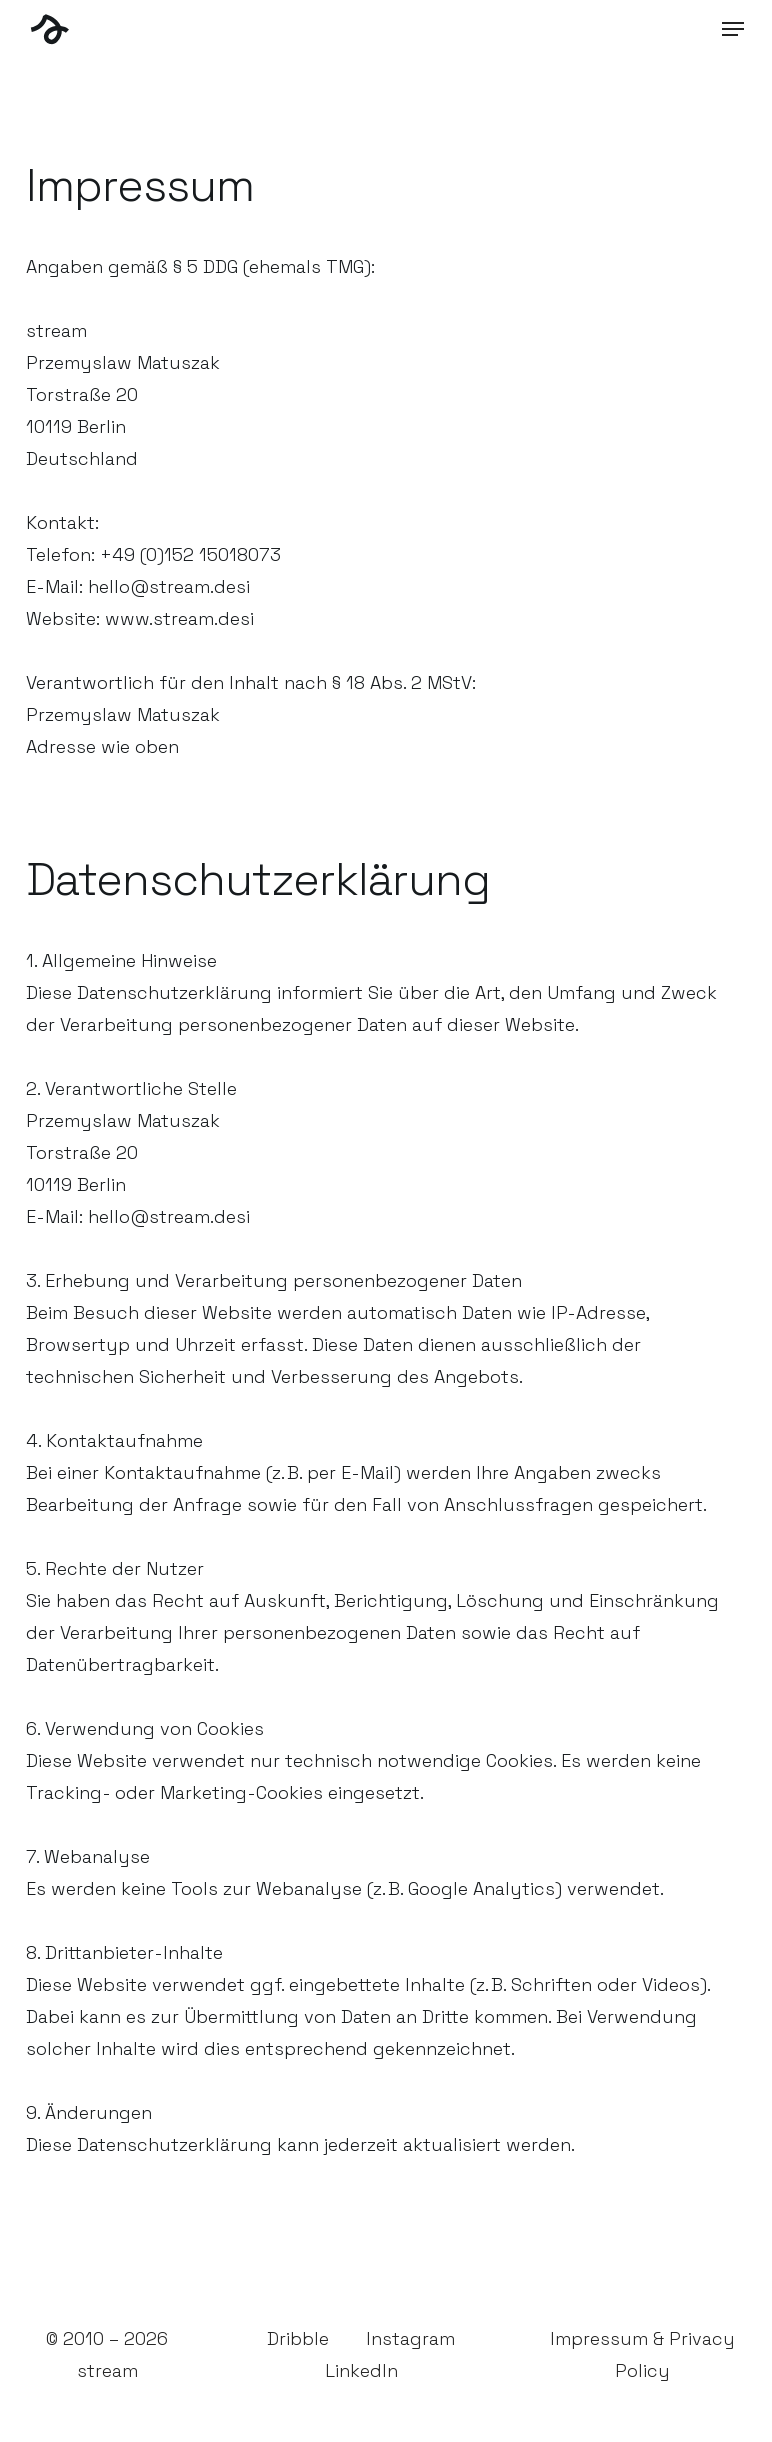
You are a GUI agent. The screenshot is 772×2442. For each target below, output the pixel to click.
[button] (733, 29)
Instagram (410, 2338)
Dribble (298, 2338)
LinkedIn (361, 2370)
